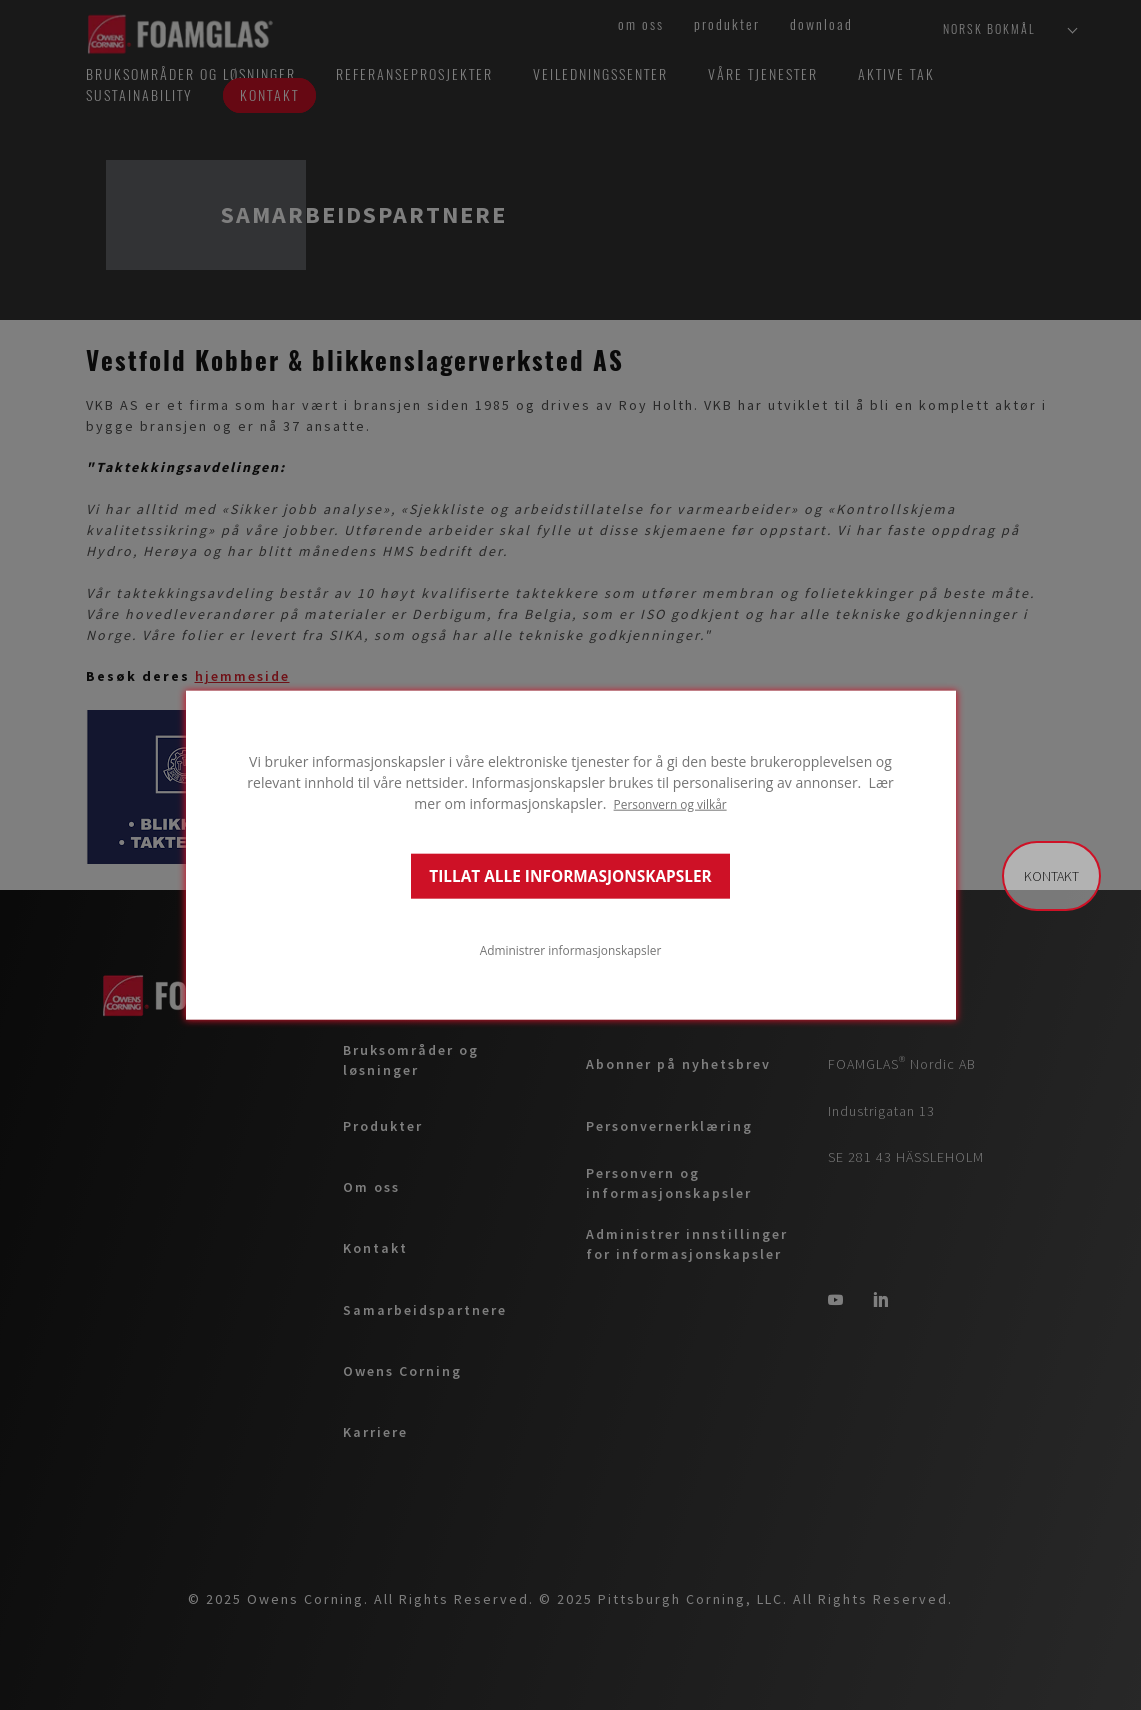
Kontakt (1051, 876)
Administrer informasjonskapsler (571, 949)
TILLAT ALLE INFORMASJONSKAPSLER (570, 875)
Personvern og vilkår (670, 804)
